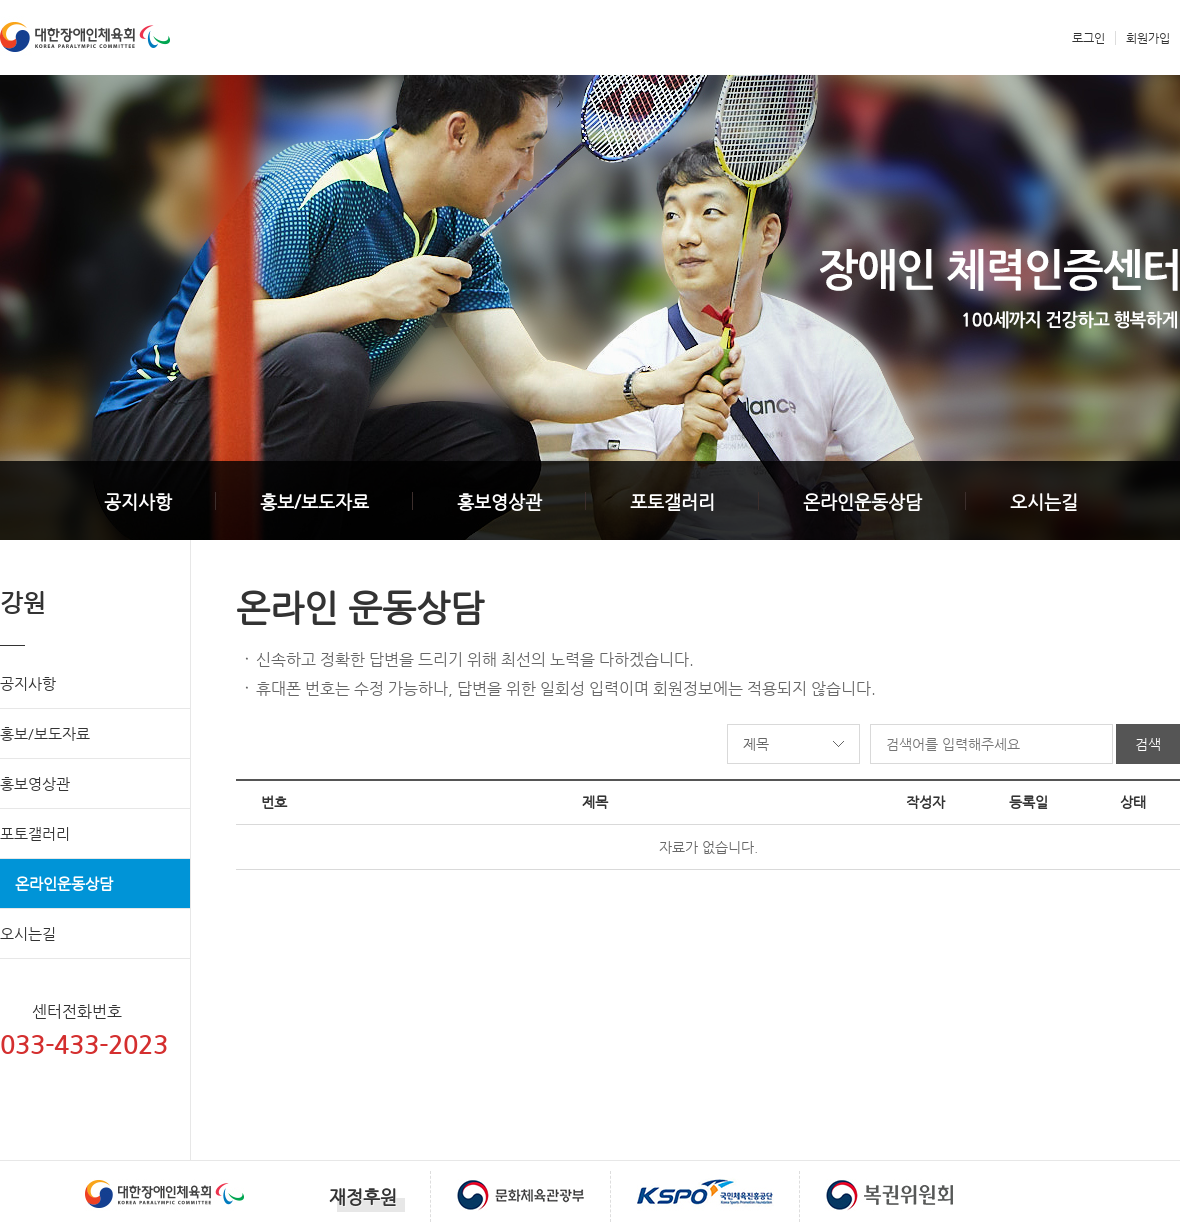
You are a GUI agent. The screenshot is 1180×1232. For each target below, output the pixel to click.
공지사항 (138, 501)
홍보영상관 (499, 501)
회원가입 (1148, 38)
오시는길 (1044, 501)
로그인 (1088, 38)
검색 (1148, 744)
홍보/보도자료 (314, 501)
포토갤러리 (672, 501)
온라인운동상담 (862, 501)
